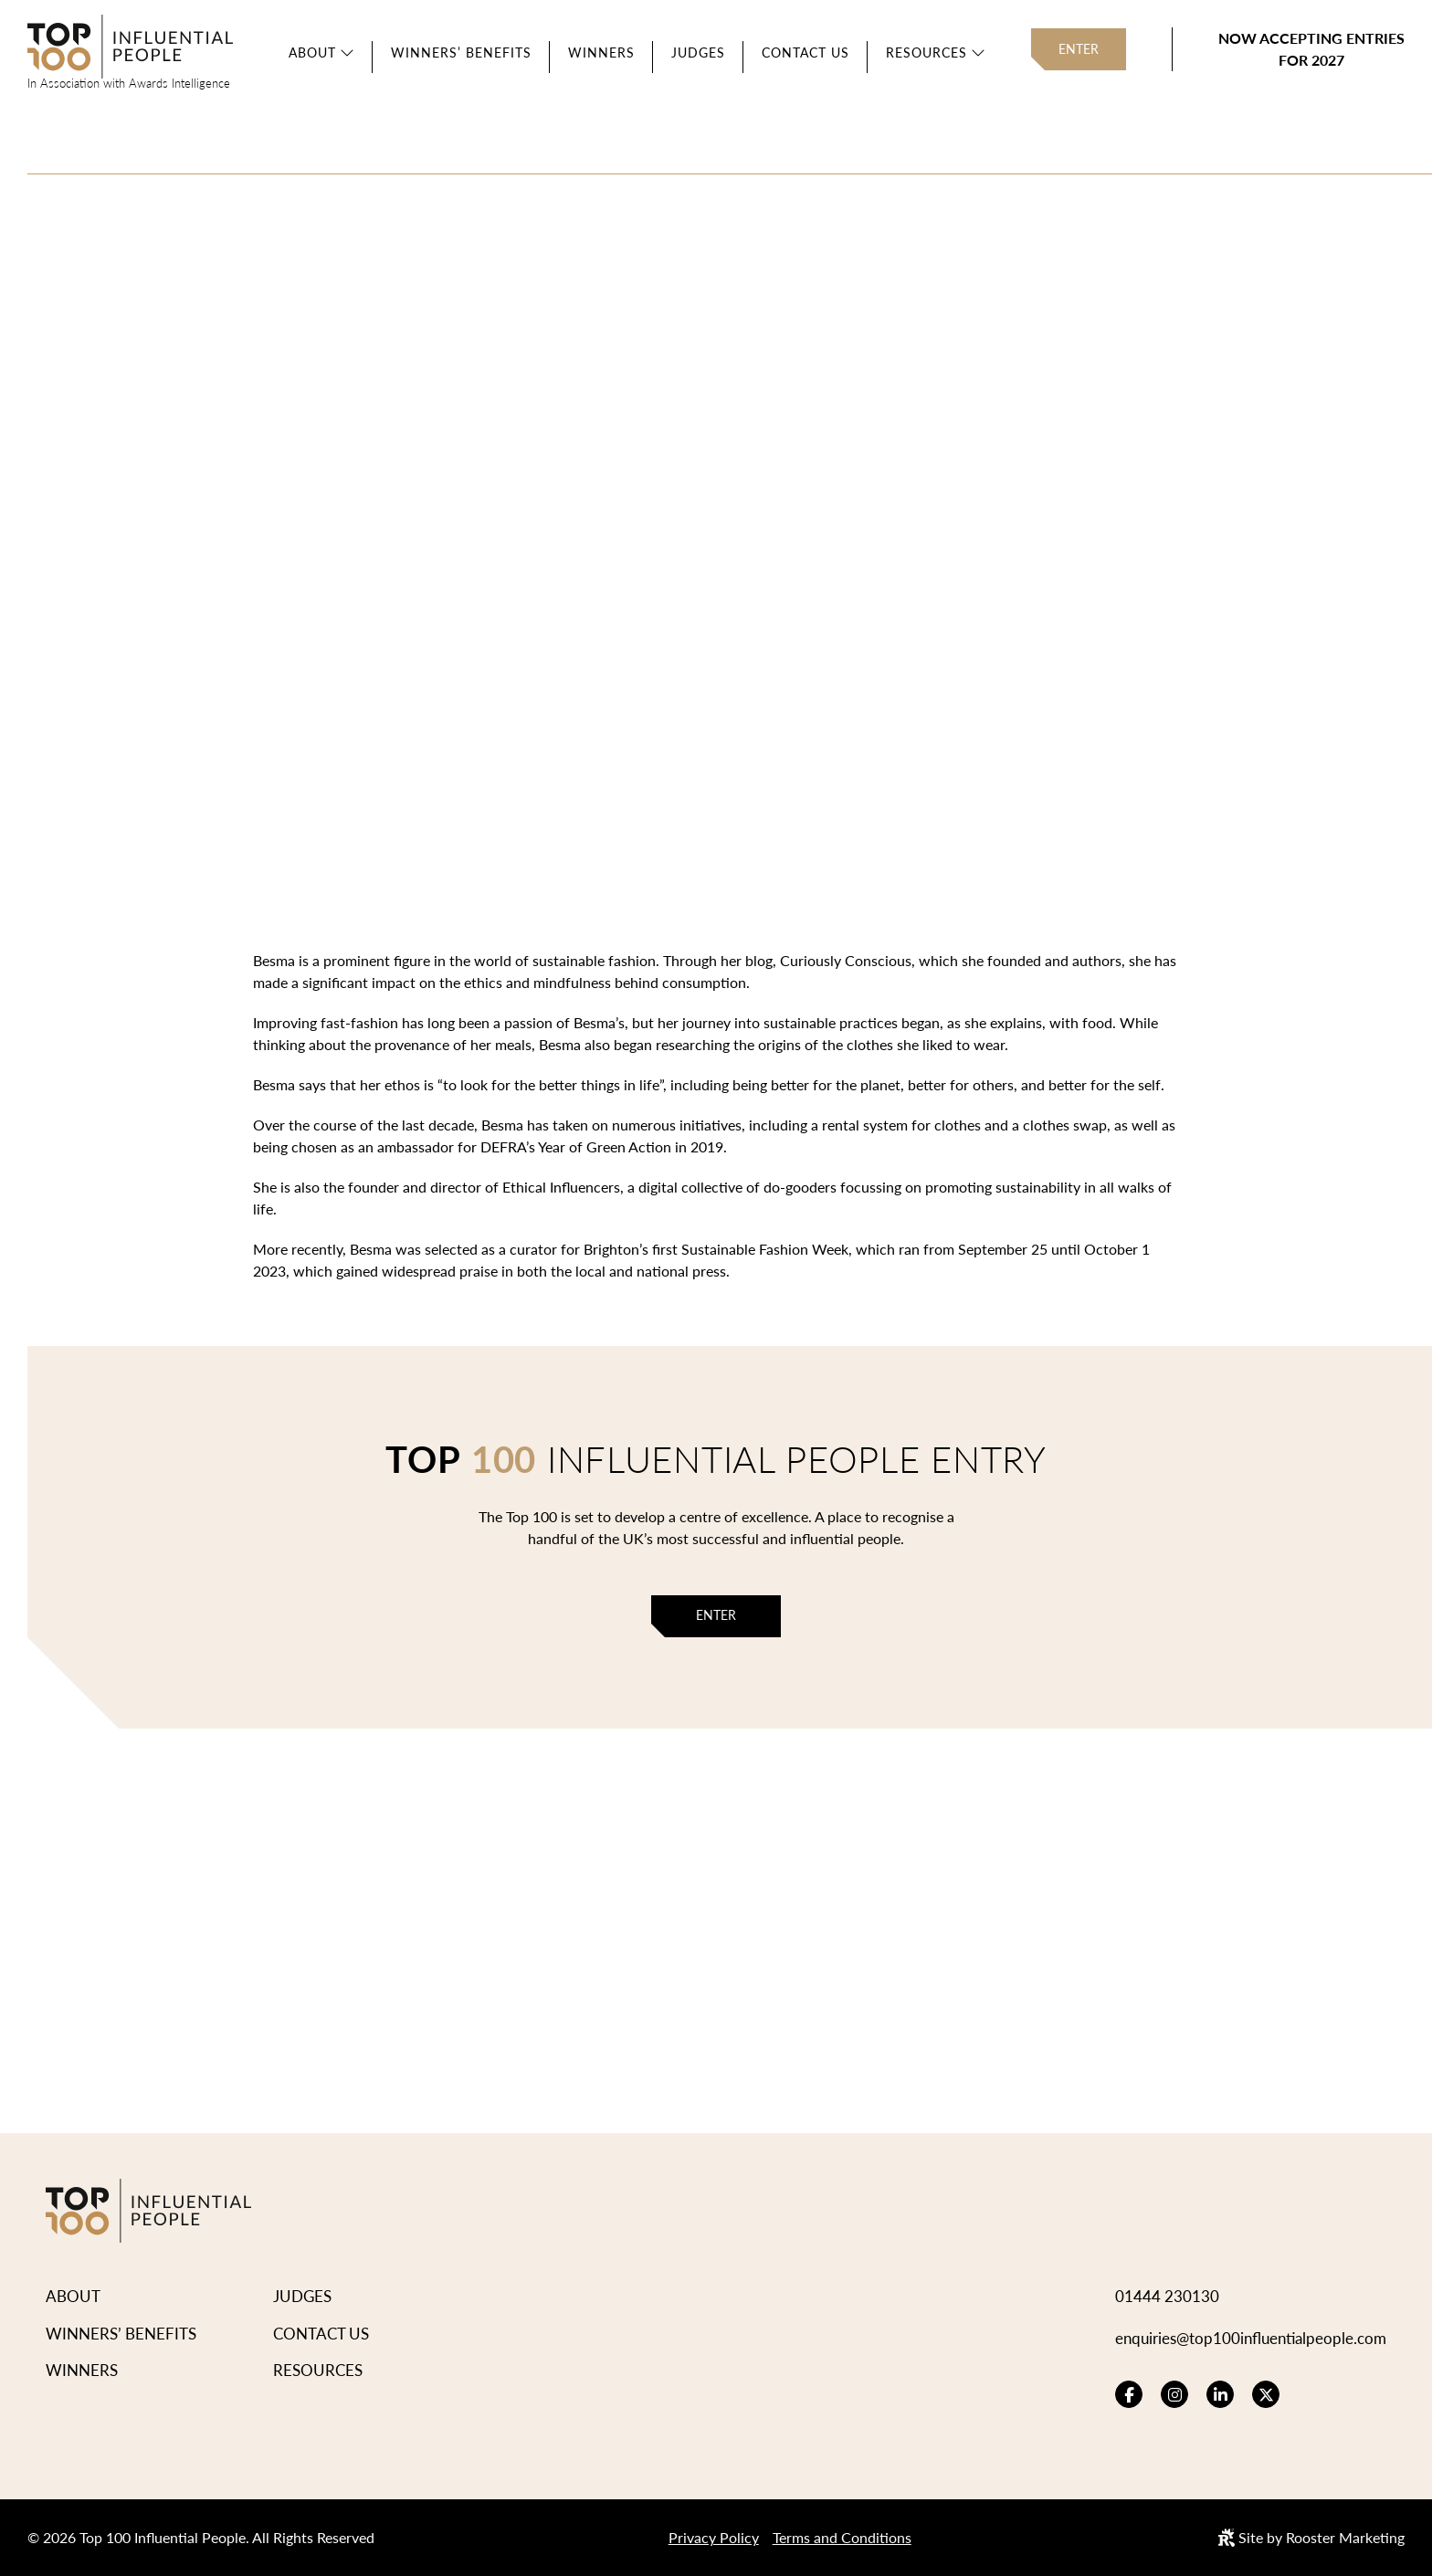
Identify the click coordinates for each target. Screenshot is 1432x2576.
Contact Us (805, 52)
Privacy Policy (714, 2537)
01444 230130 (1167, 2296)
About (312, 52)
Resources (926, 52)
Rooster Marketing (1345, 2537)
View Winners (464, 469)
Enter (1078, 49)
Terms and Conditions (842, 2537)
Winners (601, 52)
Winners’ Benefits (461, 52)
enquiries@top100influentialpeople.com (1250, 2338)
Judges (698, 52)
